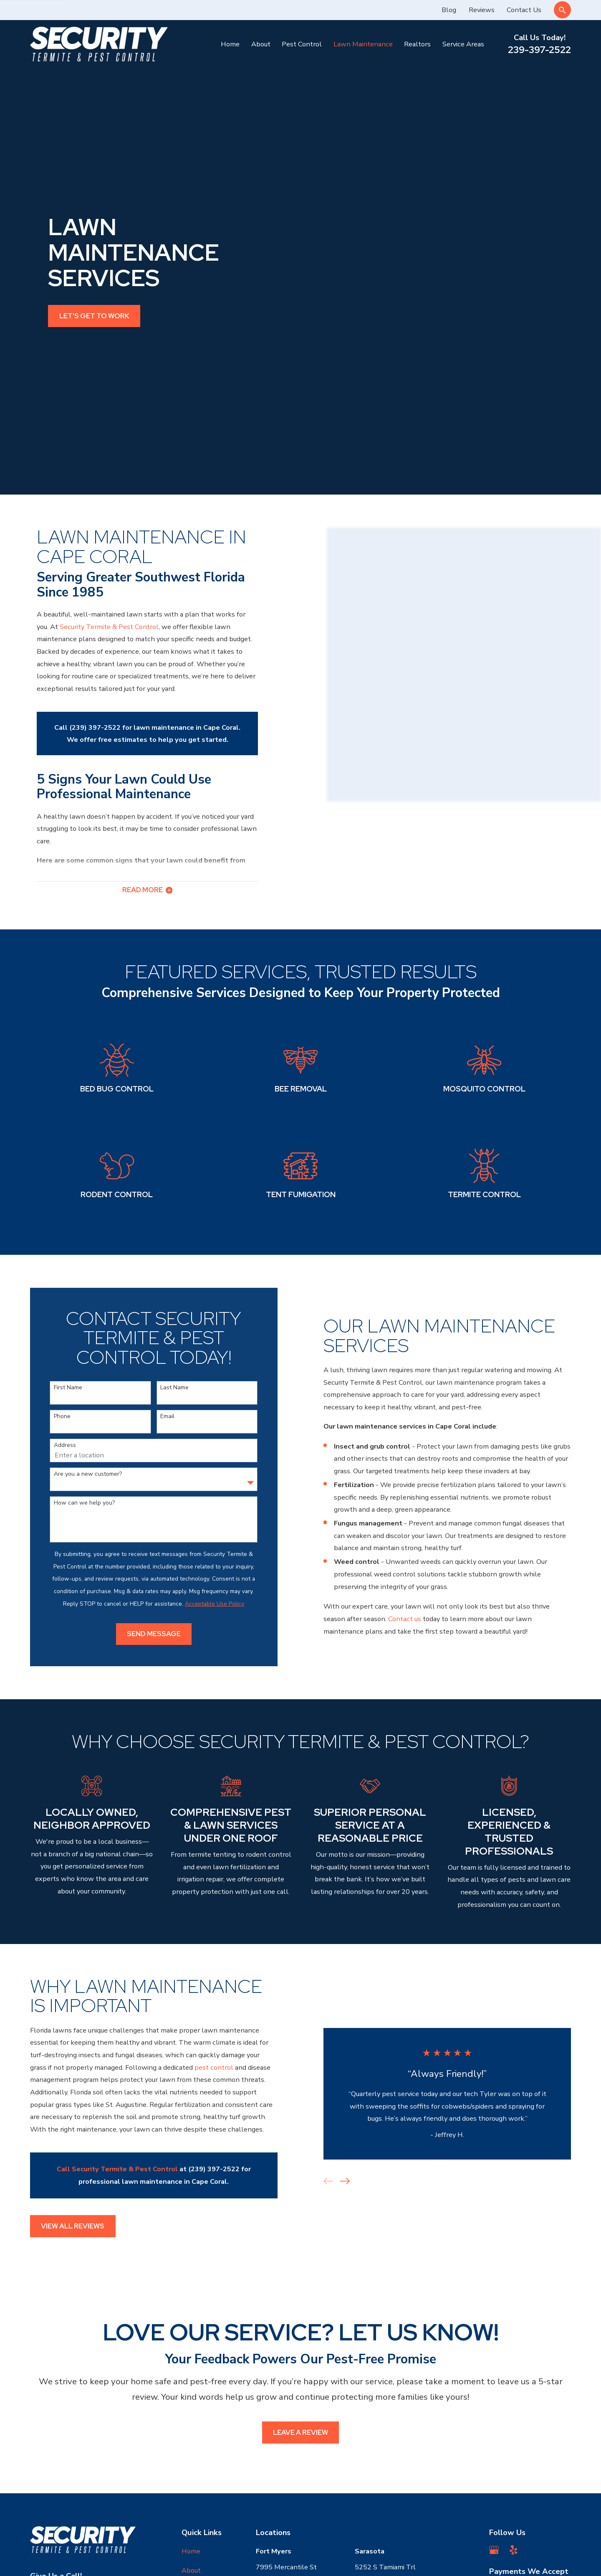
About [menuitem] (260, 44)
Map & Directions (282, 2418)
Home (191, 2365)
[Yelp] (513, 2363)
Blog (449, 10)
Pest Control (202, 2403)
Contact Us (524, 10)
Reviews (482, 10)
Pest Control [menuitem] (302, 44)
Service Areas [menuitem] (463, 44)
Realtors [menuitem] (417, 44)
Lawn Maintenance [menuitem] (363, 44)
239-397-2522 (539, 49)
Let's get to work (94, 222)
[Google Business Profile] (494, 2363)
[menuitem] (41, 2558)
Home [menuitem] (230, 44)
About (191, 2384)
